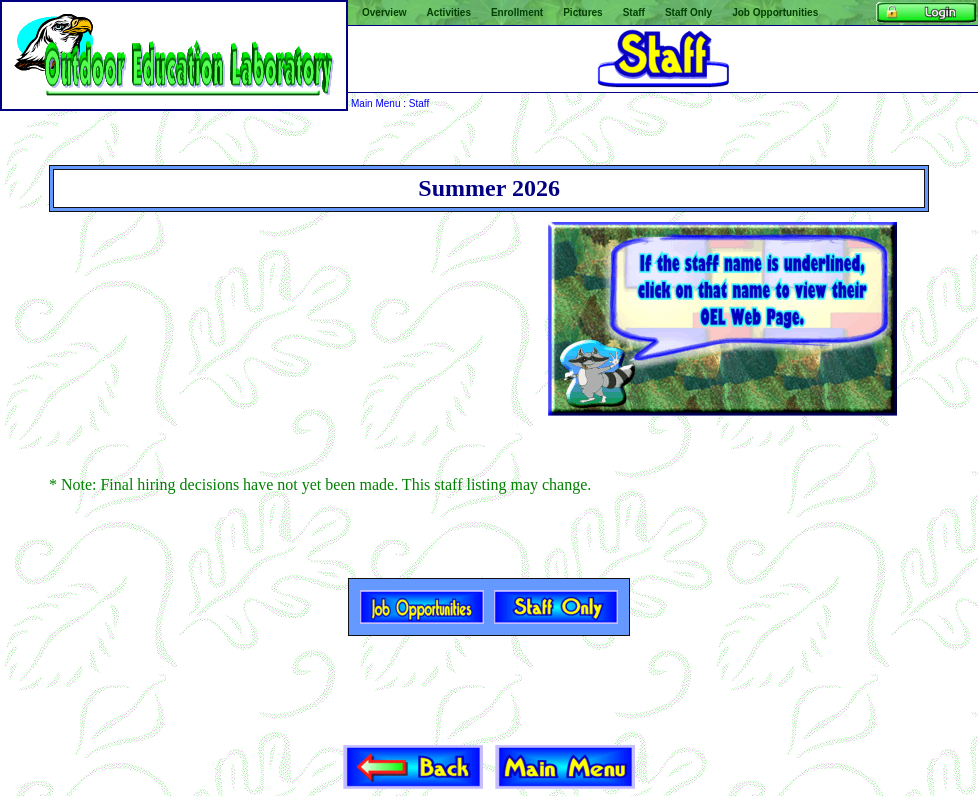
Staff (419, 103)
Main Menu (375, 103)
